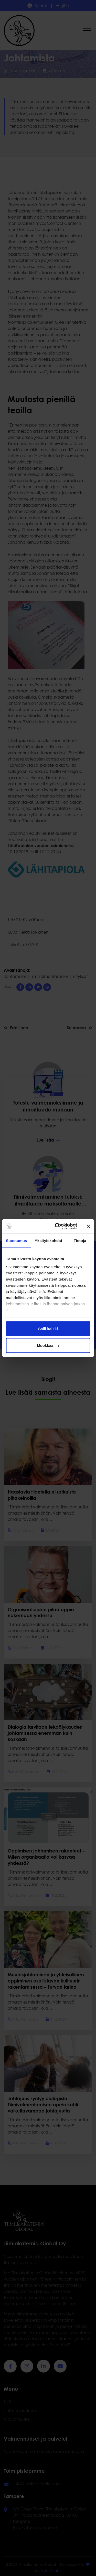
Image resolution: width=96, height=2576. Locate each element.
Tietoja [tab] (80, 1240)
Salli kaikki (48, 1328)
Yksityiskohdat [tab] (48, 1240)
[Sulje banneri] (88, 1226)
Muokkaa (48, 1345)
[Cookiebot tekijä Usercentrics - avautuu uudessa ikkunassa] (57, 1226)
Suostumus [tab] (16, 1240)
